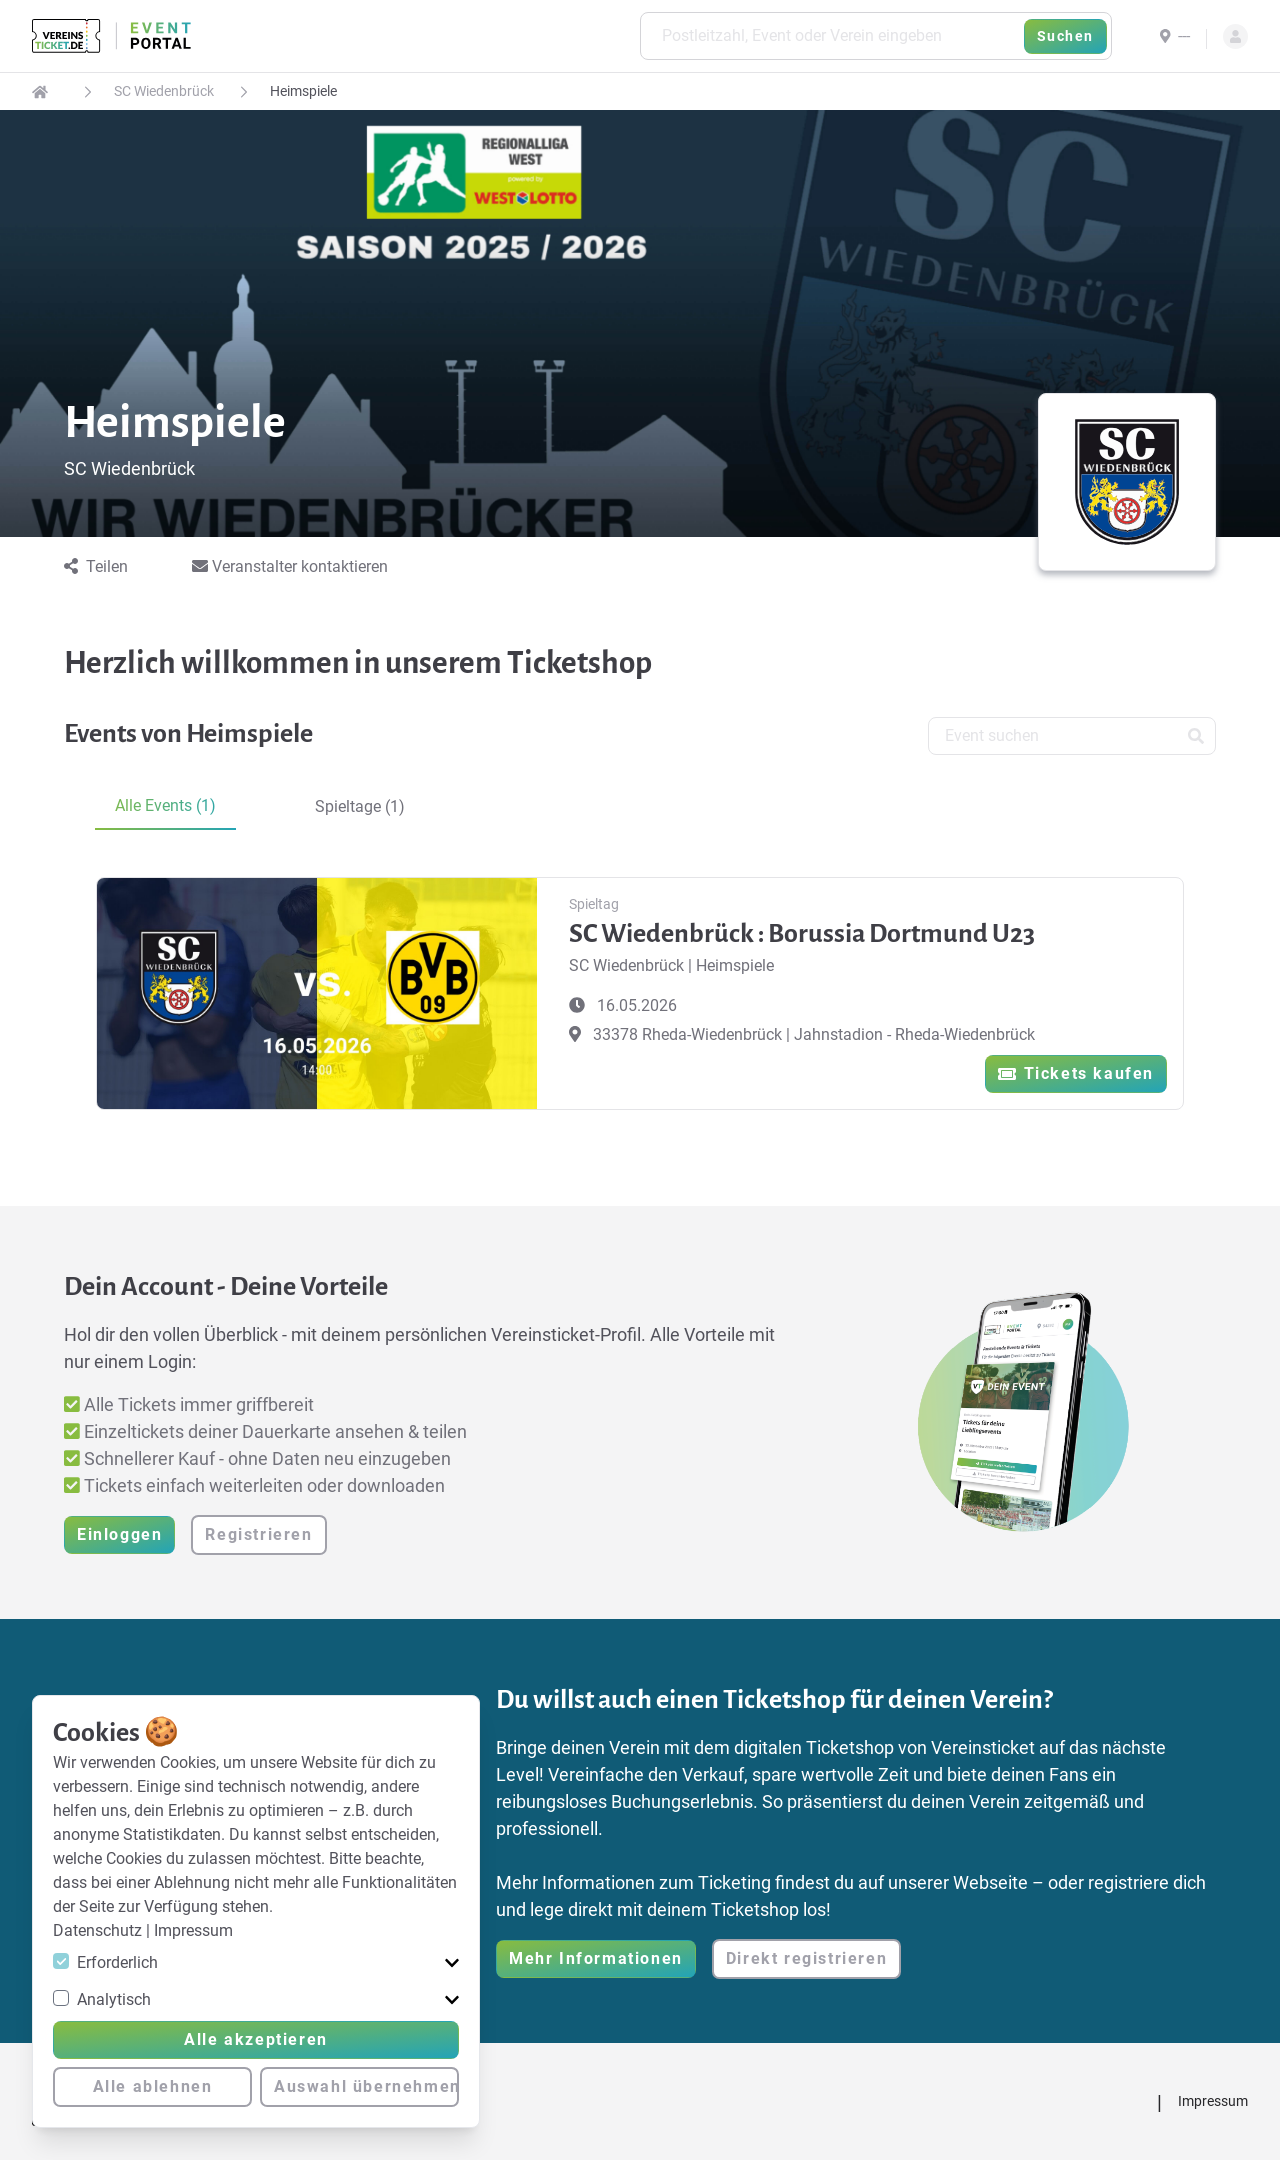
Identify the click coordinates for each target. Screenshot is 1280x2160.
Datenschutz (99, 1930)
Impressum (193, 1930)
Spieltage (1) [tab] (360, 806)
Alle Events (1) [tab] (165, 805)
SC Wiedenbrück (164, 91)
